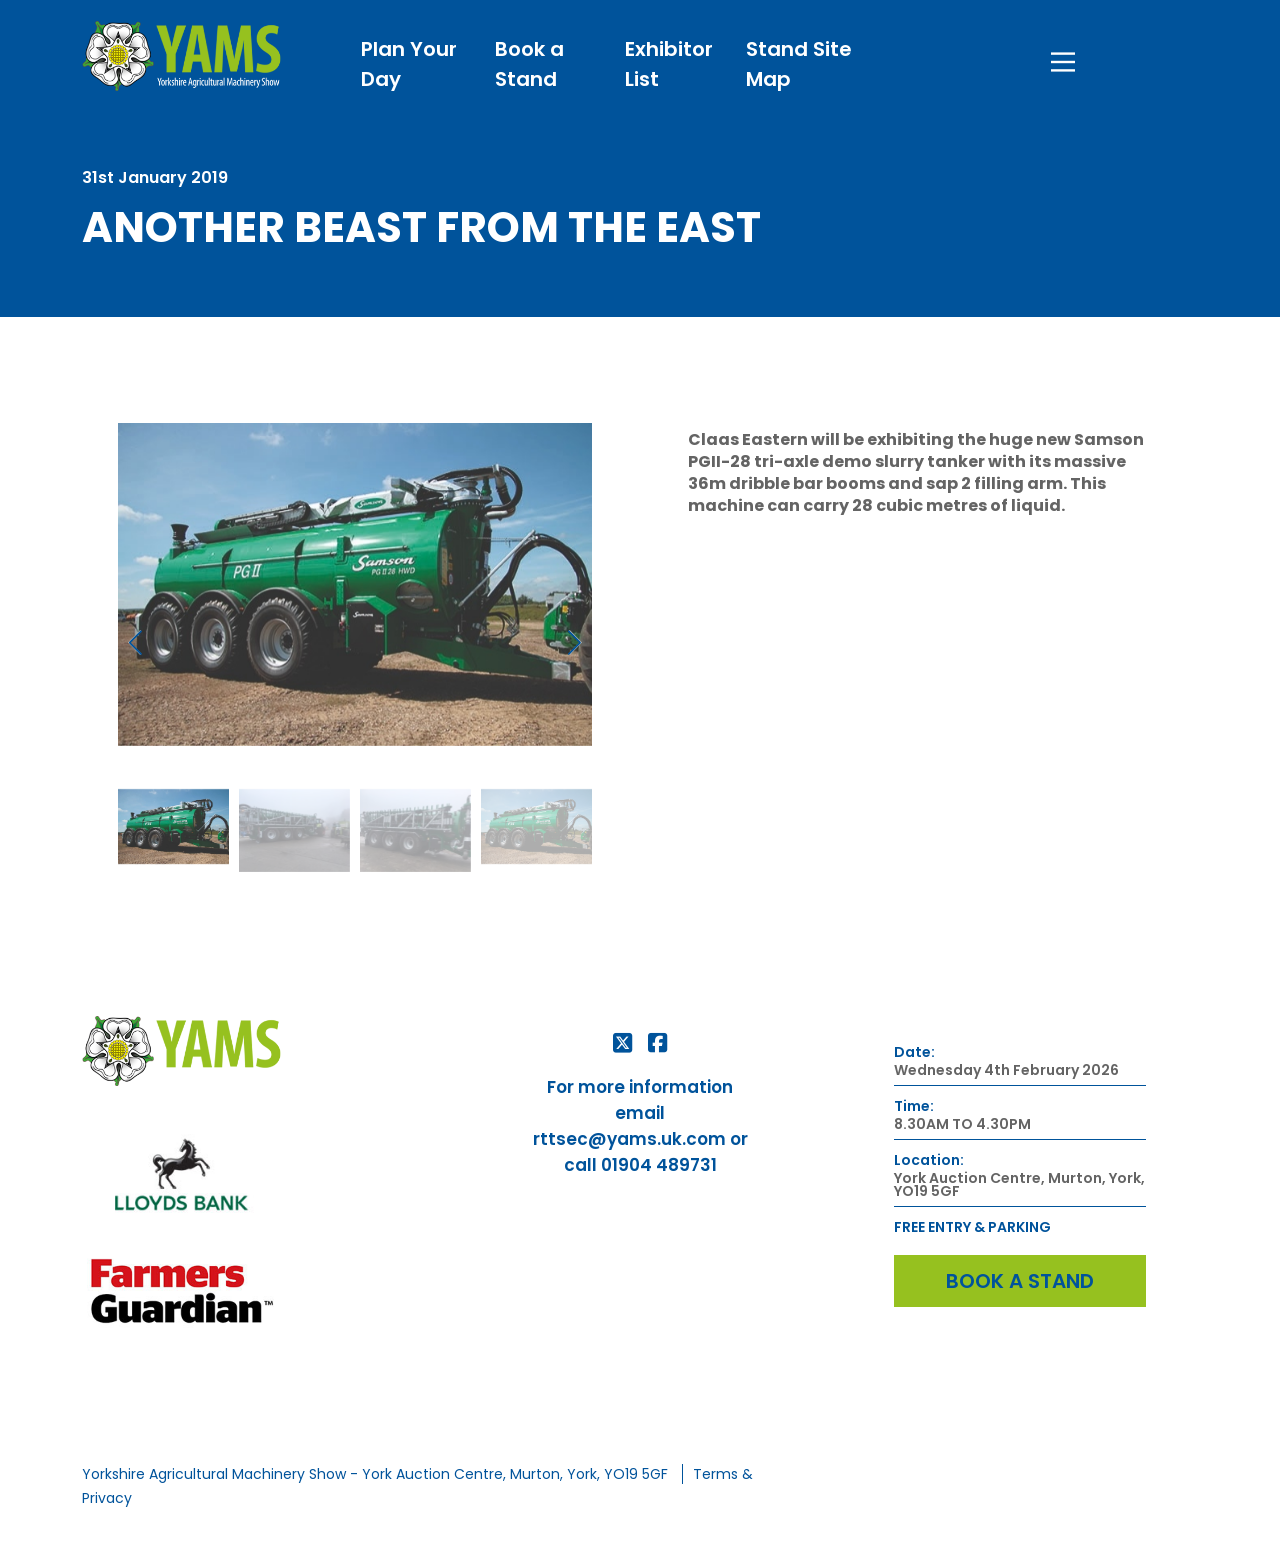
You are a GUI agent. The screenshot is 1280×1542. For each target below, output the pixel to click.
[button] (135, 642)
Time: (914, 1106)
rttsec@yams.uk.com (629, 1139)
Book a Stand (1020, 1281)
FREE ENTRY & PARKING (972, 1227)
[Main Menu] (1063, 57)
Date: (914, 1052)
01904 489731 (659, 1165)
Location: (929, 1160)
